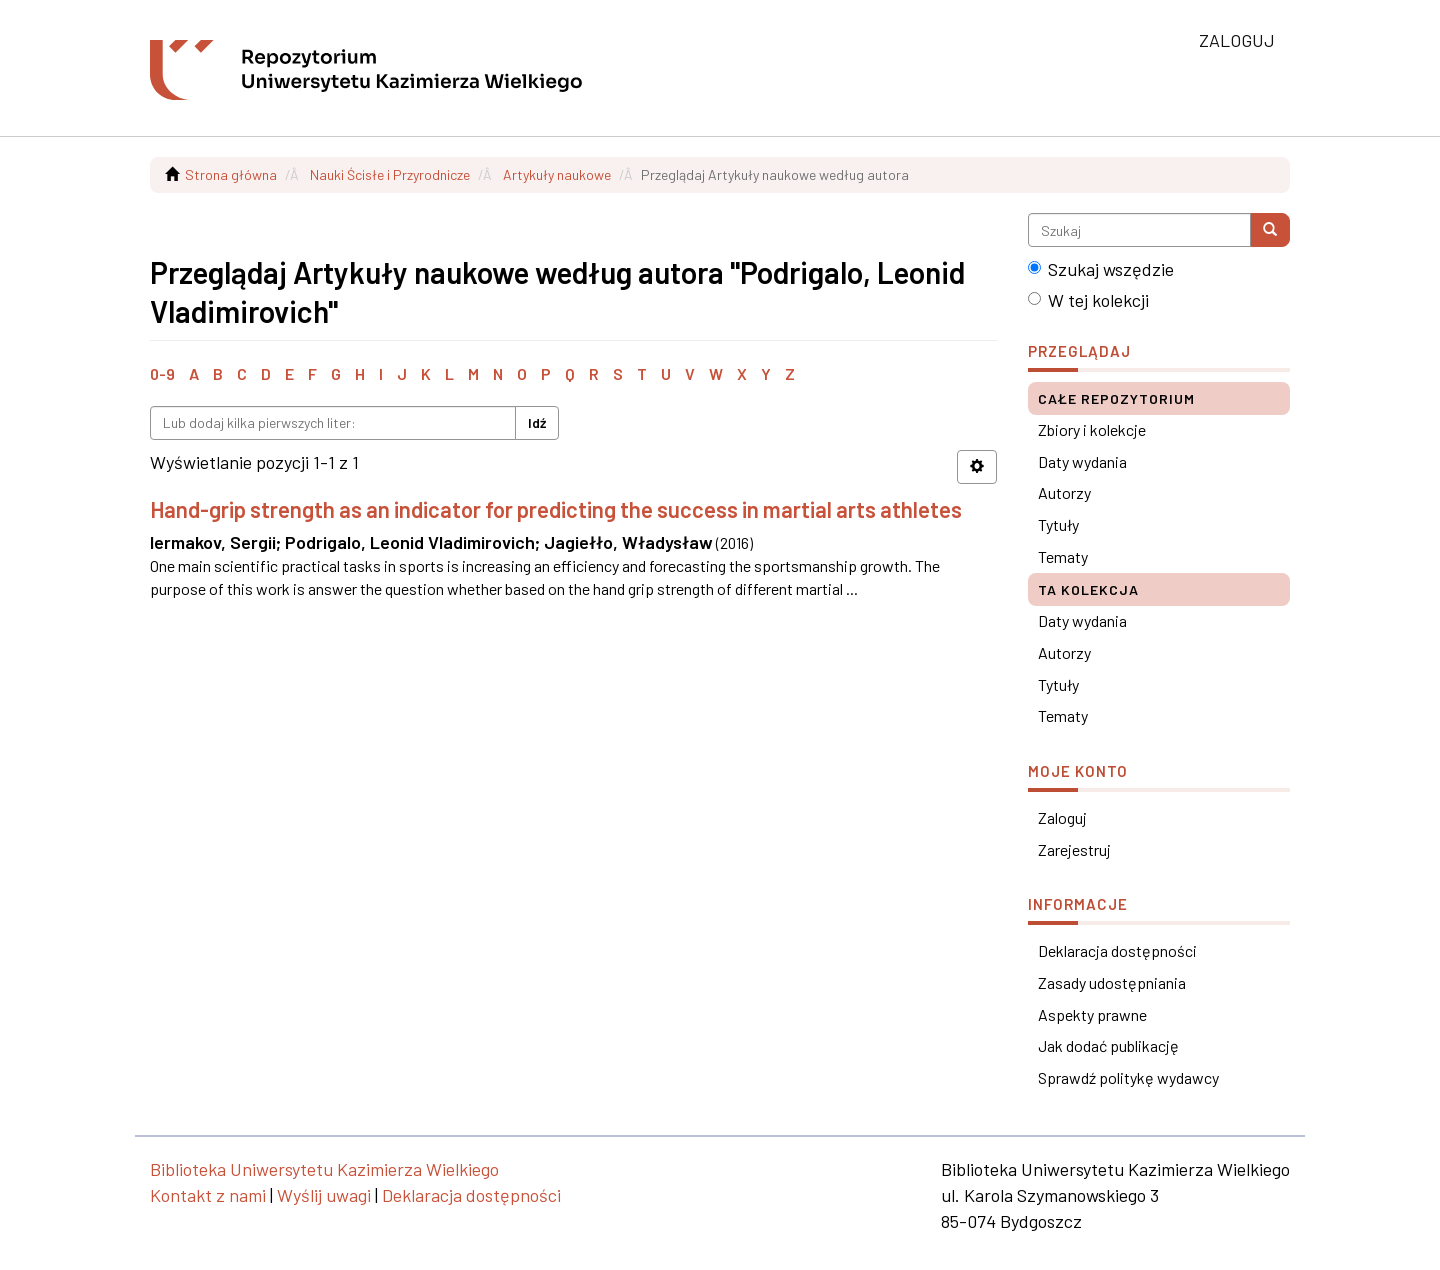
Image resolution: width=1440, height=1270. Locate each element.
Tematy (1063, 556)
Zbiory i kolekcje (1092, 429)
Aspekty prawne (1092, 1014)
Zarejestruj (1074, 849)
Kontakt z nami (208, 1195)
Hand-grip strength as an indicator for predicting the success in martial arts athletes (556, 509)
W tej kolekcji (1088, 300)
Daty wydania (1082, 461)
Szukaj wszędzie (1101, 269)
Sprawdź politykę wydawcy (1128, 1077)
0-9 (162, 373)
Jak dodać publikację (1108, 1045)
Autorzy (1064, 492)
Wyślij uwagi (324, 1195)
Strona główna (231, 174)
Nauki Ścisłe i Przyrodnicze (390, 174)
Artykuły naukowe (557, 174)
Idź (537, 422)
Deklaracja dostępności (1117, 950)
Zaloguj (1062, 817)
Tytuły (1058, 524)
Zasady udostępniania (1112, 982)
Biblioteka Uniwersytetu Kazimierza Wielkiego (324, 1169)
